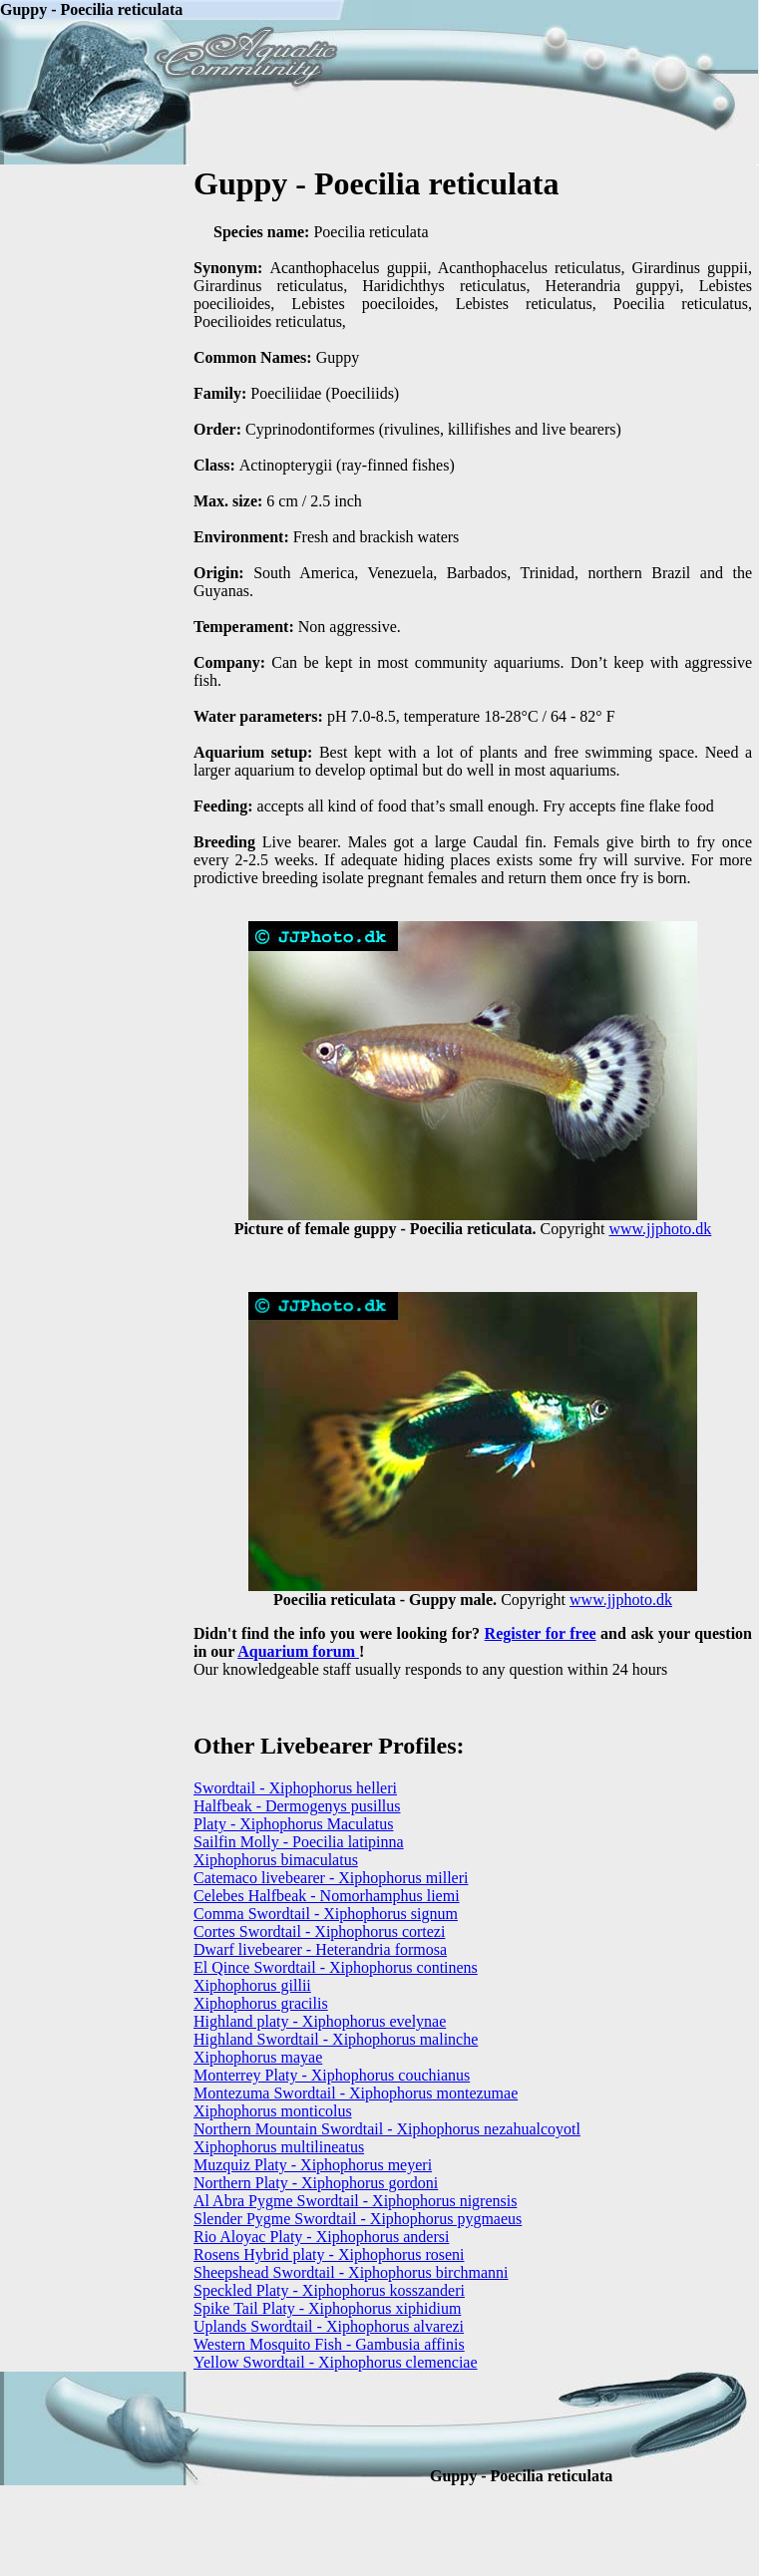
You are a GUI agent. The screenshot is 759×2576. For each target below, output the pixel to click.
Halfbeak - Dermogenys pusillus (297, 1805)
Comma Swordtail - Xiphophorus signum (325, 1913)
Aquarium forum (298, 1651)
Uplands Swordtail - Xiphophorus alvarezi (328, 2326)
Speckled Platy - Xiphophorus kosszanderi (329, 2290)
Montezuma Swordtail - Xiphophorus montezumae (355, 2093)
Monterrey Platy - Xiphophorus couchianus (331, 2075)
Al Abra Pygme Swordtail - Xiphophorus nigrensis (355, 2200)
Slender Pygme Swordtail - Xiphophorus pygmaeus (357, 2218)
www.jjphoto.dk (659, 1228)
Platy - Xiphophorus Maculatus (293, 1823)
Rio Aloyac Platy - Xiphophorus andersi (321, 2236)
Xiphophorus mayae (257, 2057)
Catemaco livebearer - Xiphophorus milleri (330, 1877)
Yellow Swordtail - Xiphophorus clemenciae (335, 2362)
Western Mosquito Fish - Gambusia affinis (329, 2344)
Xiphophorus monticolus (272, 2110)
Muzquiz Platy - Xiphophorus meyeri (312, 2164)
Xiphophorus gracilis (260, 2003)
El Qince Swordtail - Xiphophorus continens (335, 1967)
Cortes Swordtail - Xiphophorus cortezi (319, 1931)
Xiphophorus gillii (252, 1985)
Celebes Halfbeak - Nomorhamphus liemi (326, 1895)
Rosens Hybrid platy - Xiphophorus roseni (329, 2254)
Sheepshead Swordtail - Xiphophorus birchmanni (351, 2272)
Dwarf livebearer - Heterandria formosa (320, 1949)
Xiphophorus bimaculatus (275, 1859)
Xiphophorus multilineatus (278, 2146)
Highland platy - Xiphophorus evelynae (319, 2021)
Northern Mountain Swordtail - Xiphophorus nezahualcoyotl (386, 2128)
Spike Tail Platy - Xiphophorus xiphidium (327, 2308)
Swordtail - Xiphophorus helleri (295, 1787)
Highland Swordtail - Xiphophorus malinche (335, 2039)
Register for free (540, 1633)
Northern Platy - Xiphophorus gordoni (315, 2182)
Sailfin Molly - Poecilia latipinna (298, 1841)
